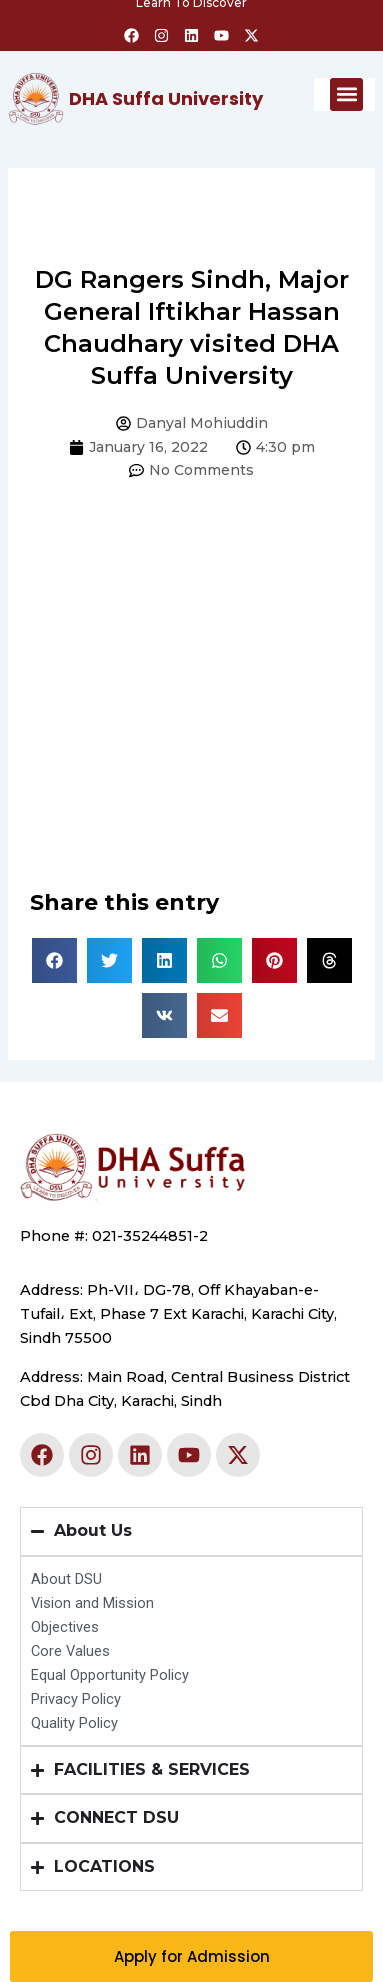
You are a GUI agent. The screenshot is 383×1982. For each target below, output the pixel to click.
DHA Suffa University (166, 98)
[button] (346, 94)
